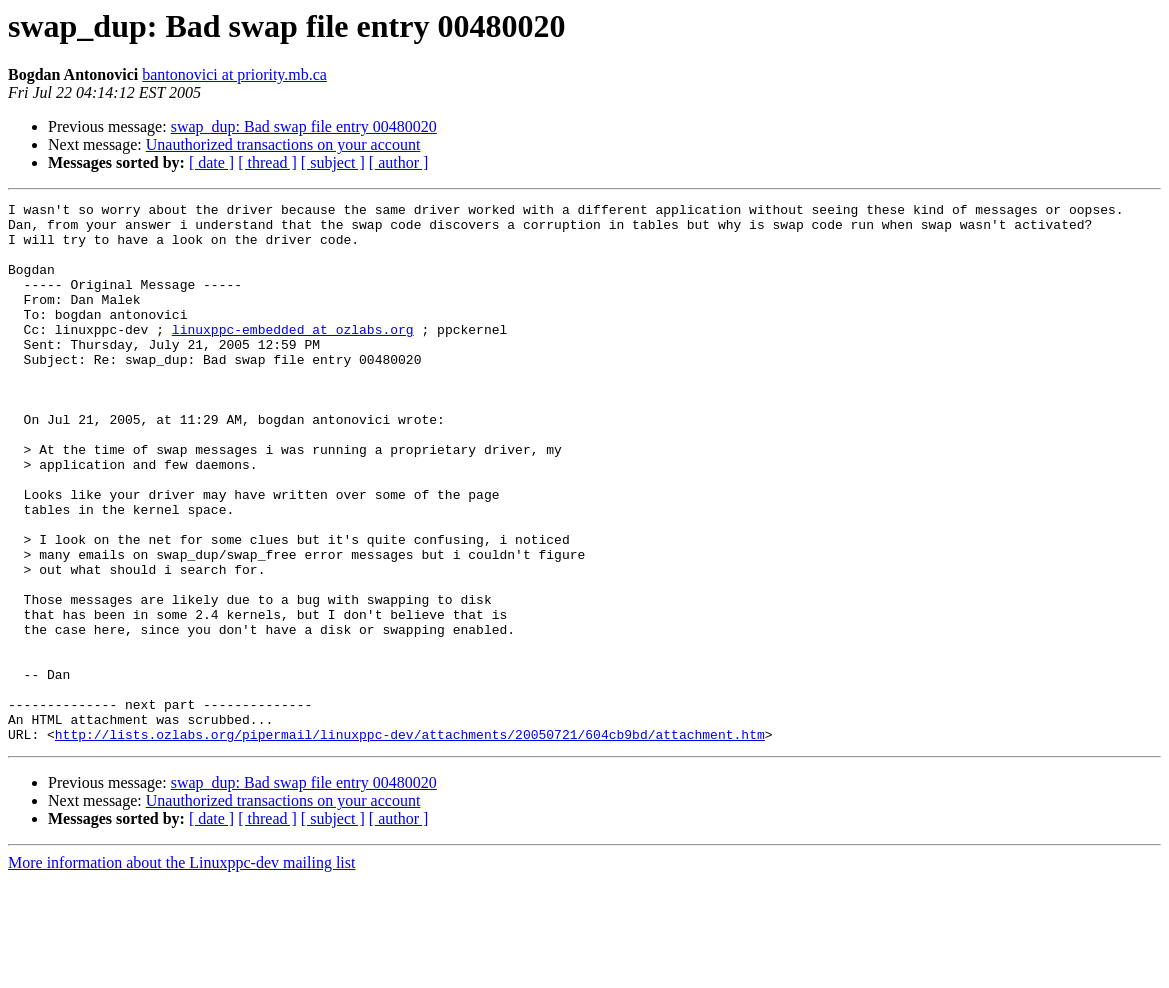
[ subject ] (333, 162)
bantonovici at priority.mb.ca (234, 74)
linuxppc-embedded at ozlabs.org (293, 356)
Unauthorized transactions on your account (283, 144)
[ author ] (399, 162)
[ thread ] (267, 162)
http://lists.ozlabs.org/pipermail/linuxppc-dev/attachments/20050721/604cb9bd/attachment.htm (410, 842)
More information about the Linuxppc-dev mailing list (181, 970)
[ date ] (211, 162)
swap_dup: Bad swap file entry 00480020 (304, 126)
